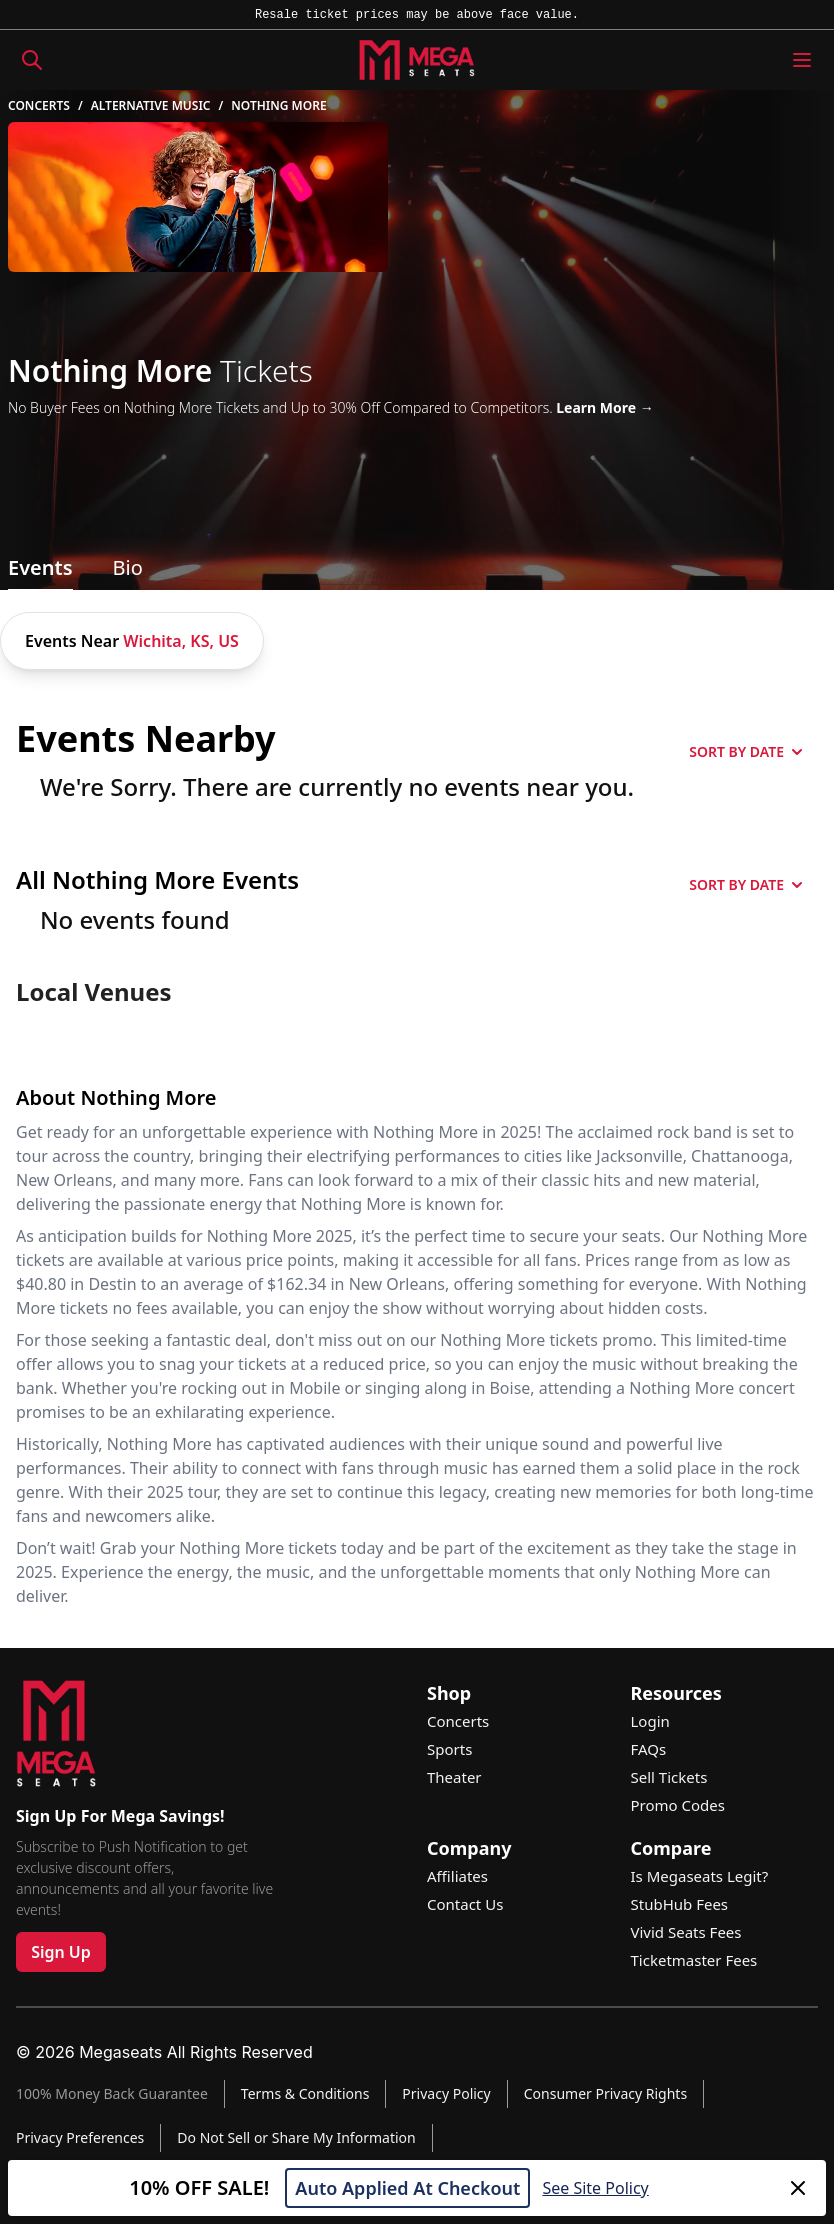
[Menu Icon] (802, 60)
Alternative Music (151, 106)
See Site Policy (595, 2188)
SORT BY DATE (745, 751)
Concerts (39, 106)
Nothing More (278, 106)
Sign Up (61, 1952)
